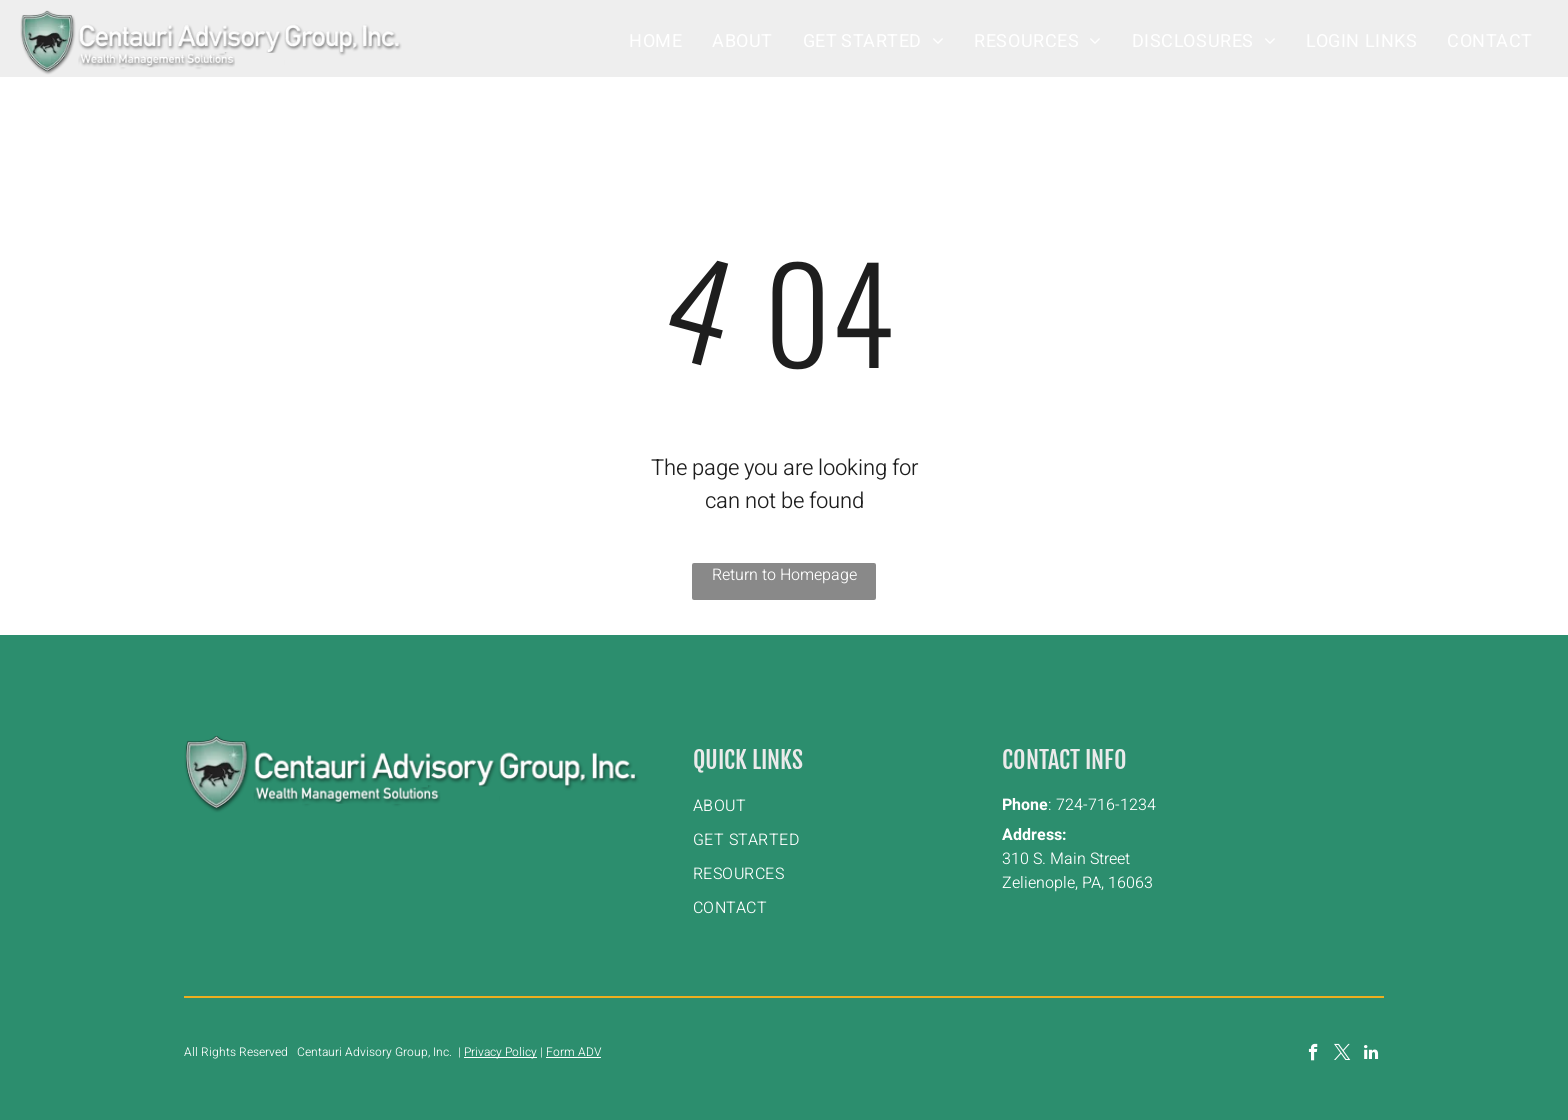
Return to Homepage (784, 575)
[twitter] (1342, 1055)
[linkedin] (1371, 1055)
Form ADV (573, 1052)
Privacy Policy (500, 1052)
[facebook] (1313, 1055)
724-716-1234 (1106, 805)
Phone (1025, 805)
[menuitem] (655, 41)
